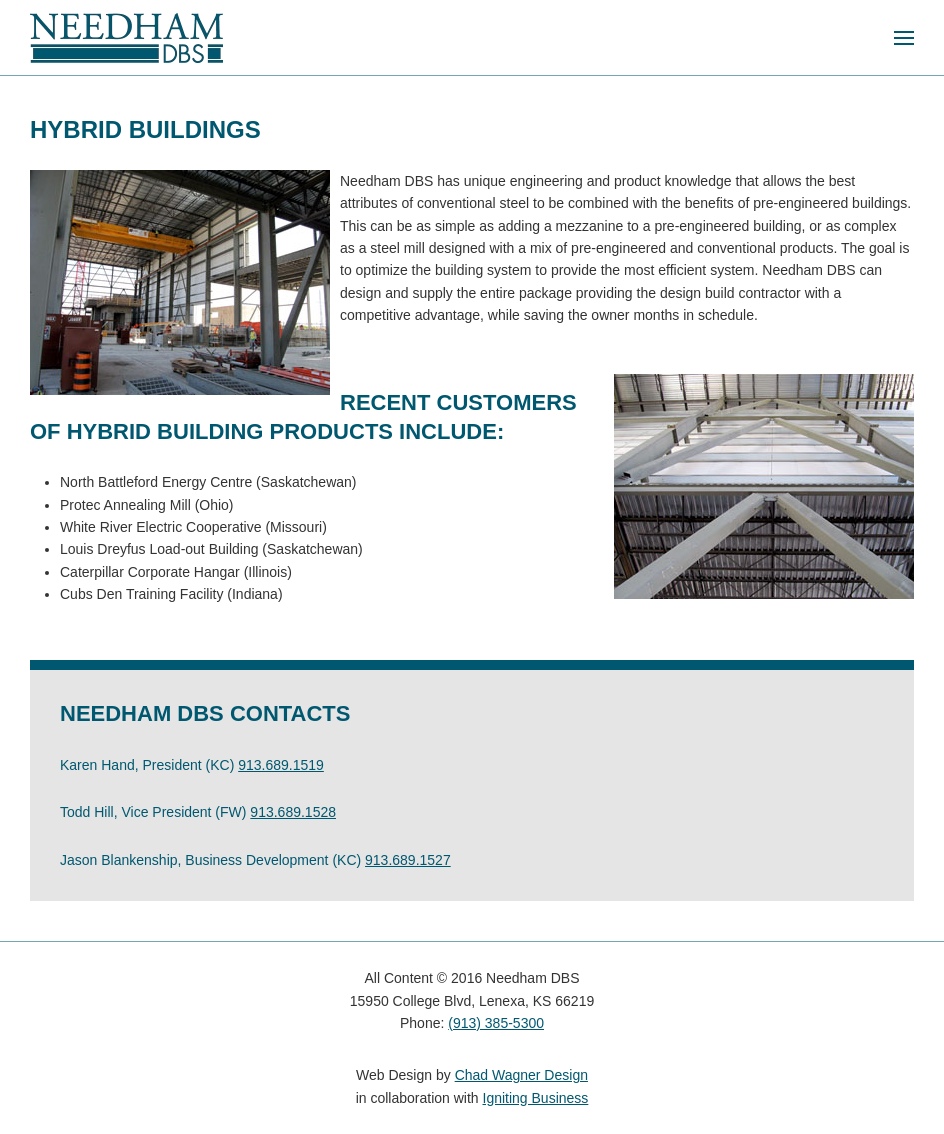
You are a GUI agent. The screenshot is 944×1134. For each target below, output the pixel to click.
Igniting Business (536, 1098)
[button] (904, 37)
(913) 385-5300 (496, 1023)
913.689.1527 (408, 860)
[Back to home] (126, 37)
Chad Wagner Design (521, 1075)
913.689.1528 (293, 812)
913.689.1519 (281, 765)
